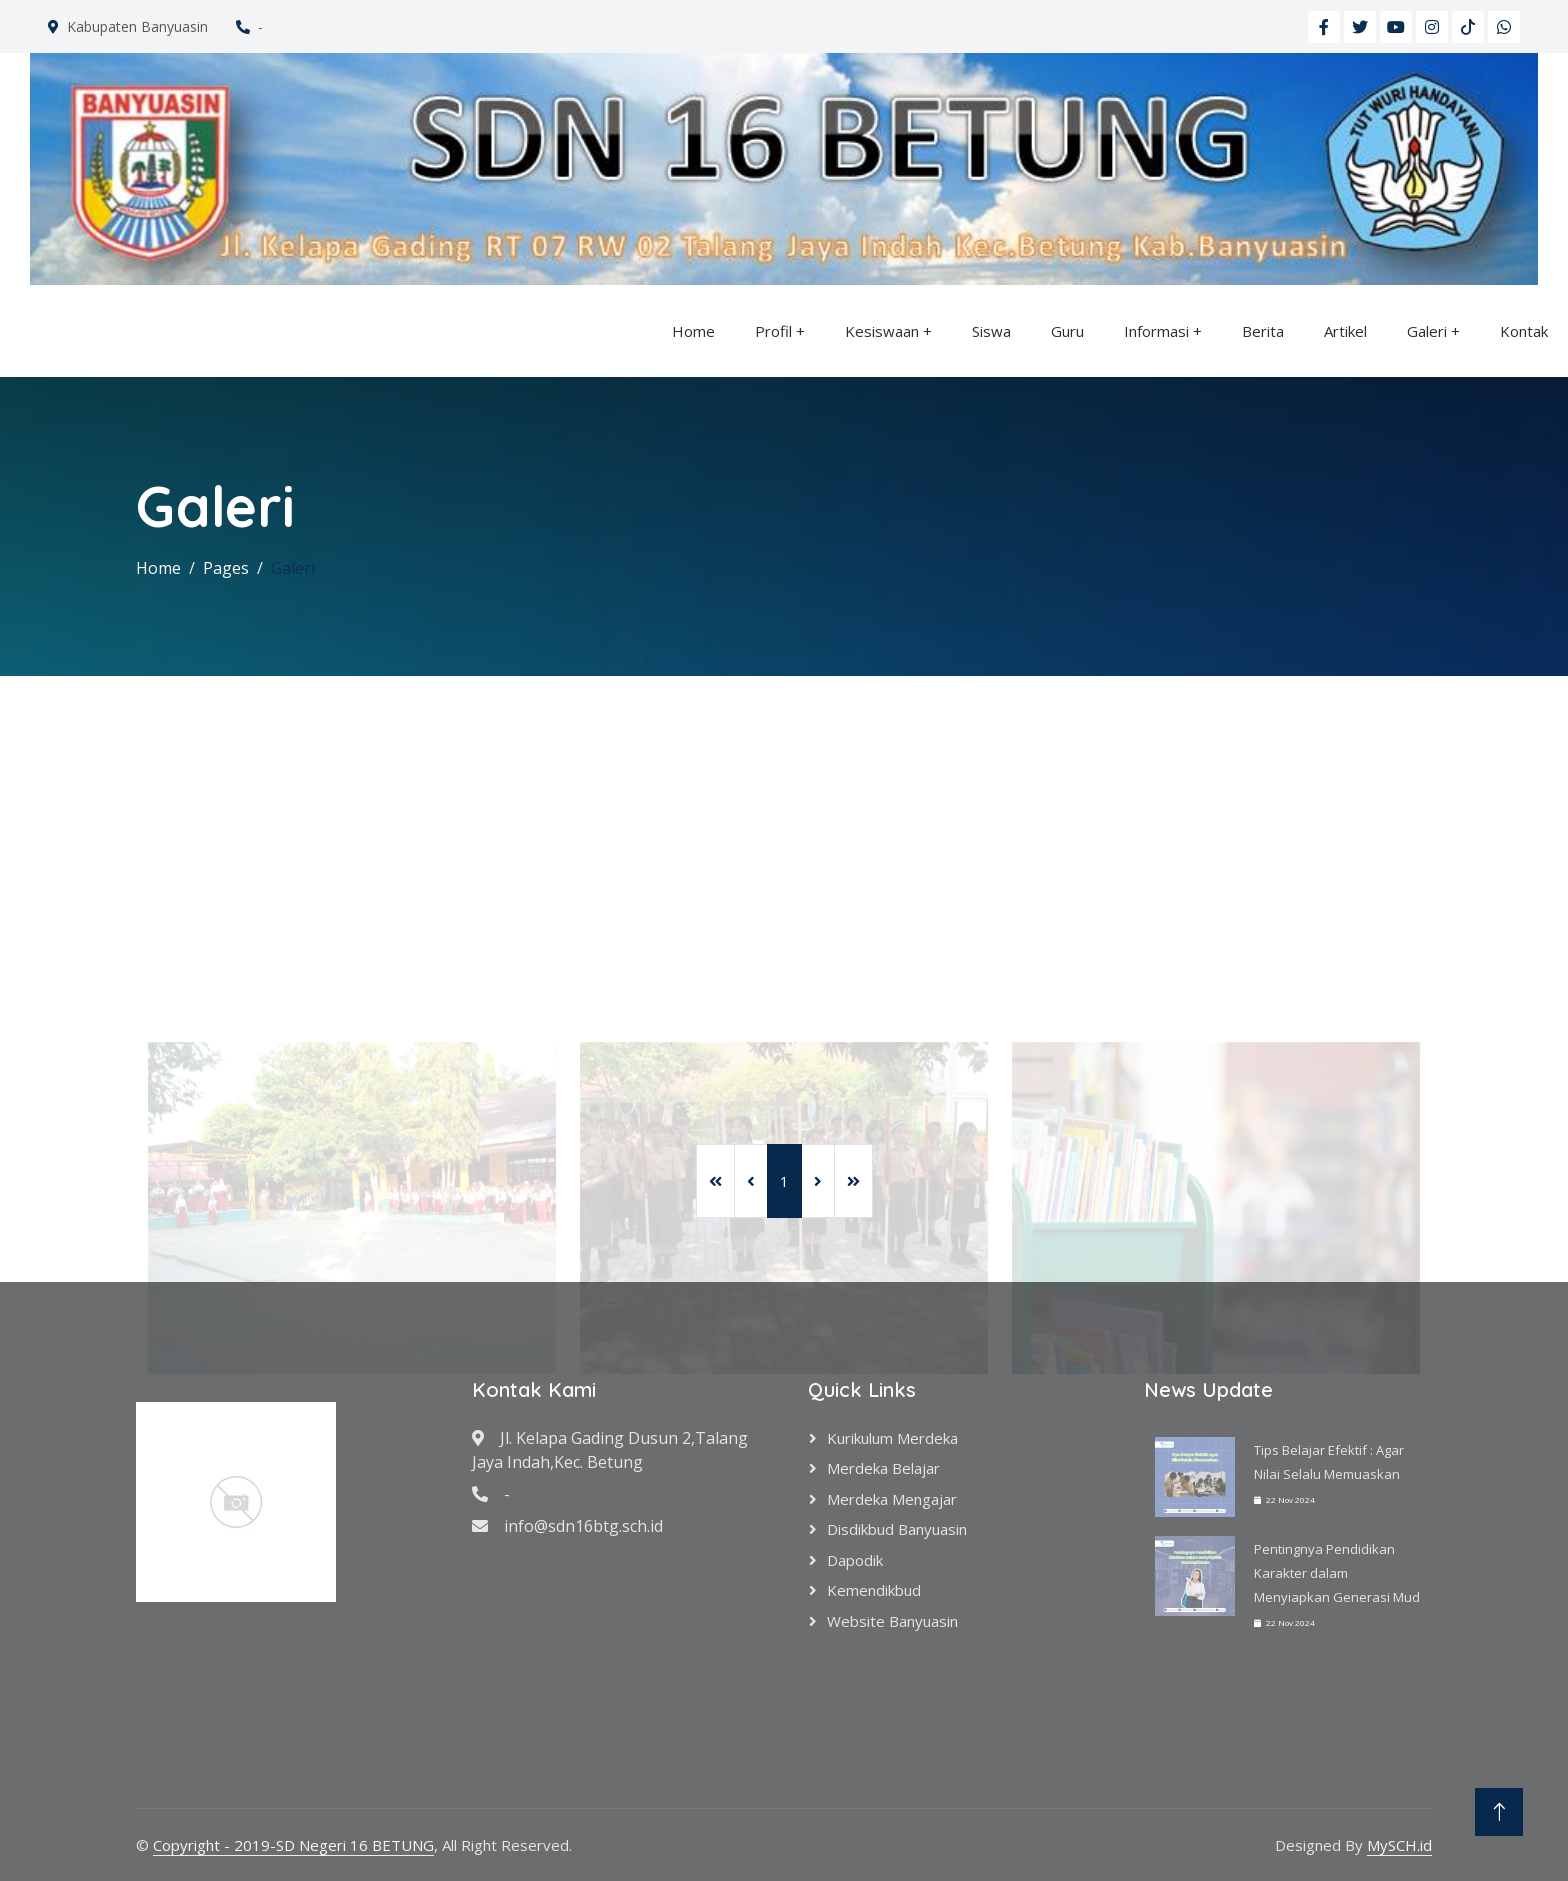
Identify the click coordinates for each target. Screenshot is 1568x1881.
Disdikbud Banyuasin (897, 1529)
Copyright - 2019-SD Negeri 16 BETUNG (293, 1845)
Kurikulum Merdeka (892, 1438)
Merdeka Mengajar (892, 1499)
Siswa (991, 331)
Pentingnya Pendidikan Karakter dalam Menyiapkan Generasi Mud (1337, 1573)
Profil (773, 331)
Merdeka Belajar (883, 1468)
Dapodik (855, 1560)
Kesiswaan (882, 331)
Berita (1263, 331)
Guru (1067, 331)
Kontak (1524, 331)
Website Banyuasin (892, 1621)
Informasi (1156, 331)
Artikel (1345, 331)
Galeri (1427, 331)
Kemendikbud (874, 1590)
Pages (226, 568)
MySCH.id (1399, 1845)
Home (693, 331)
